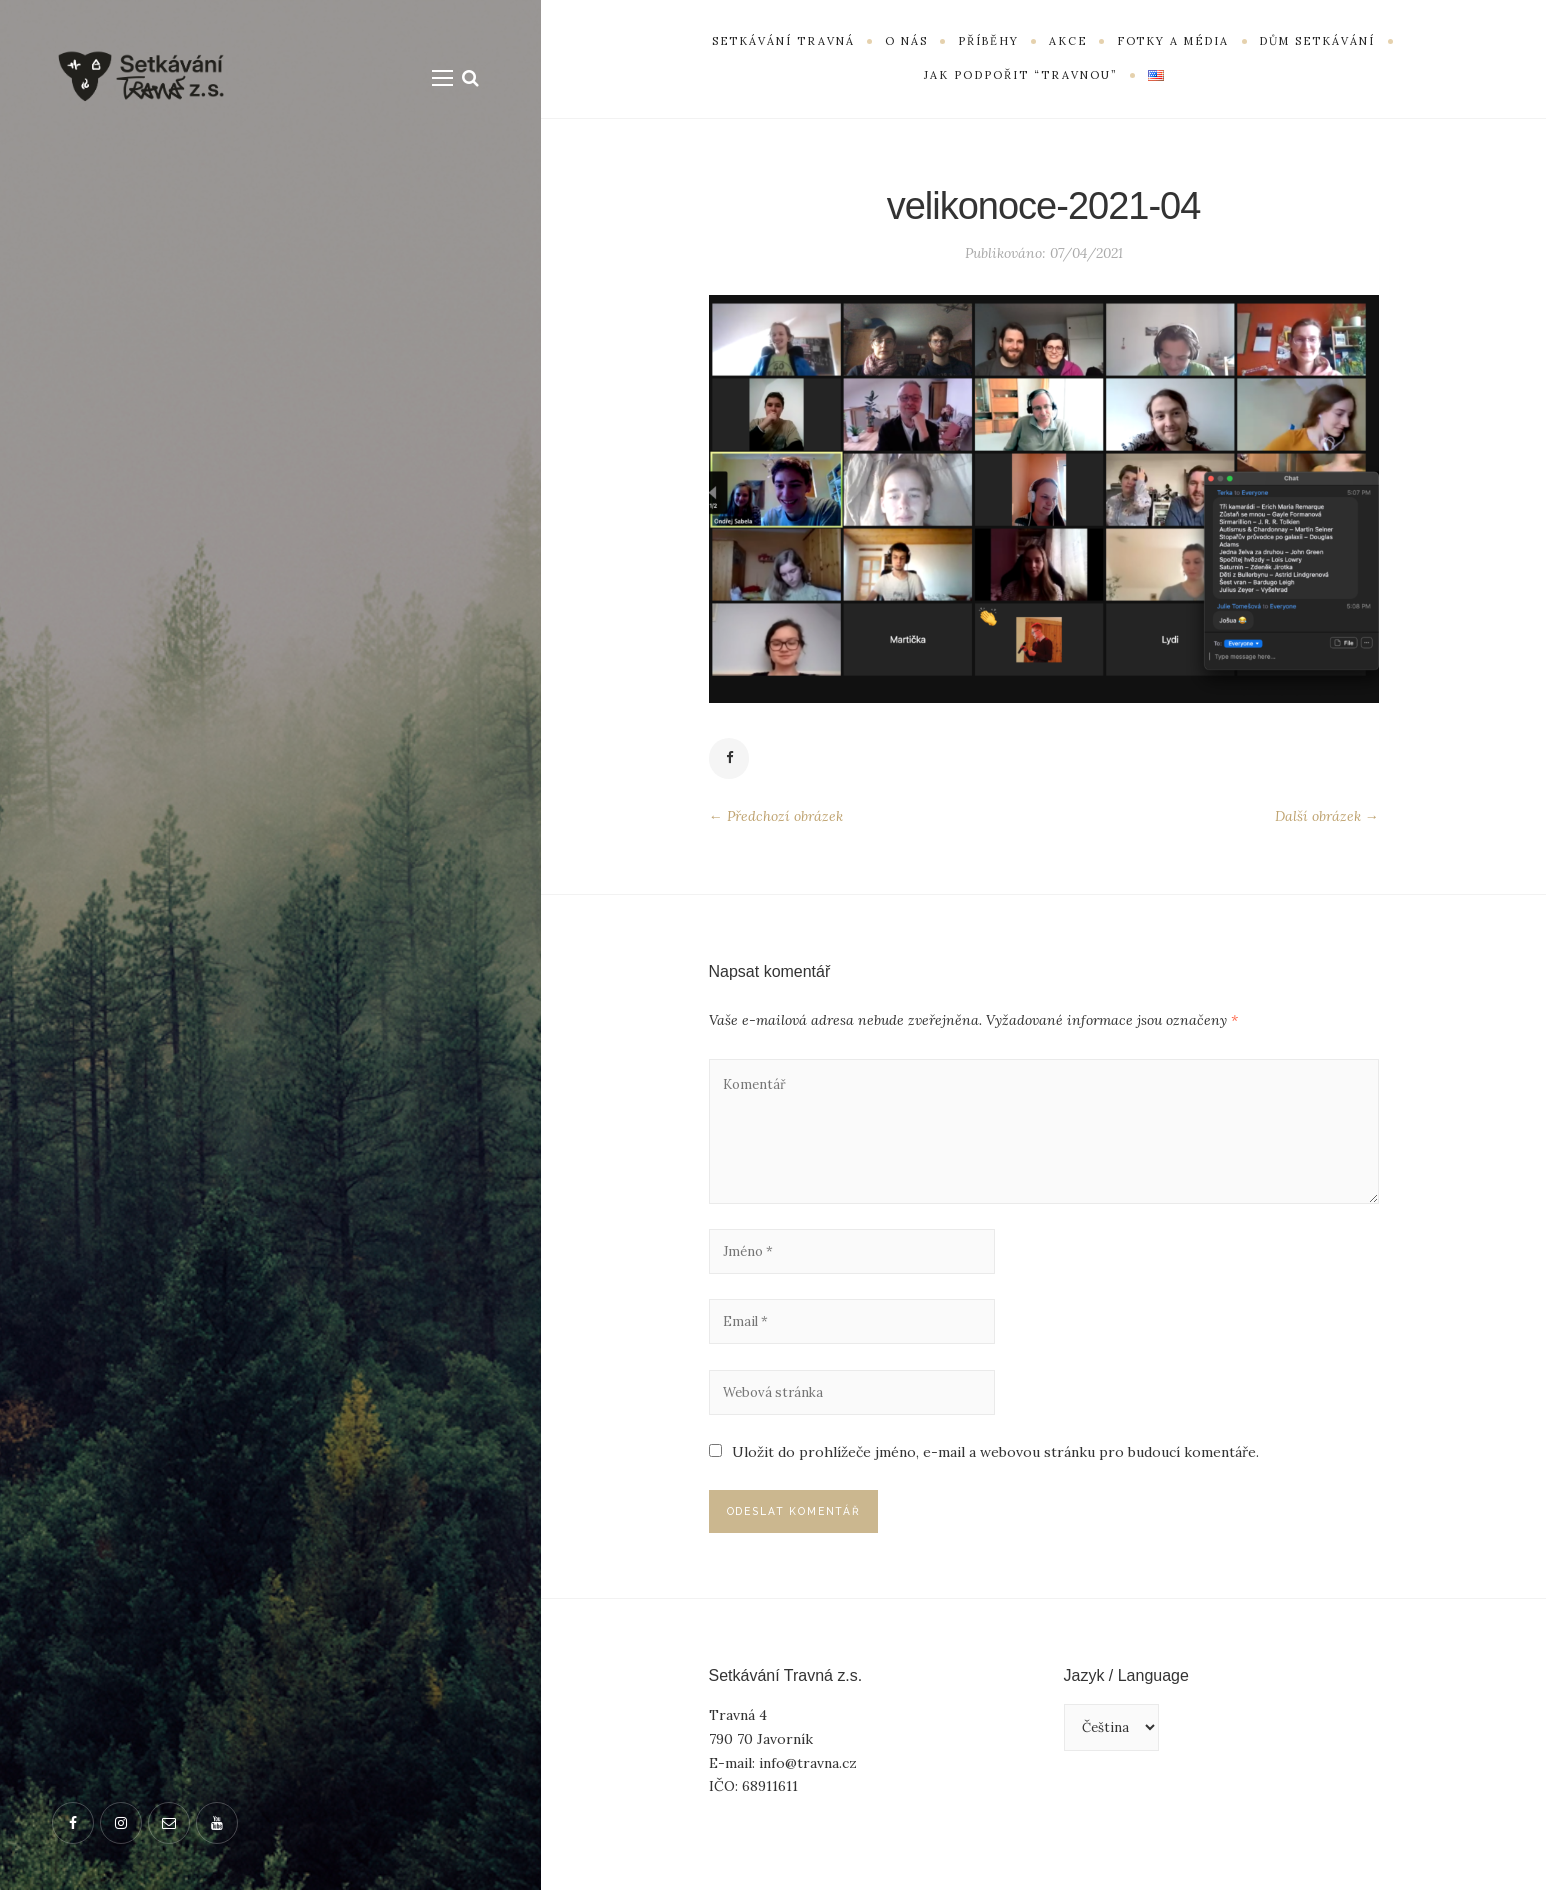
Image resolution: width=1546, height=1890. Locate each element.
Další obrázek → (1327, 819)
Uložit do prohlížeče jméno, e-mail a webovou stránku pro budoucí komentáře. (996, 1475)
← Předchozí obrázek (776, 819)
